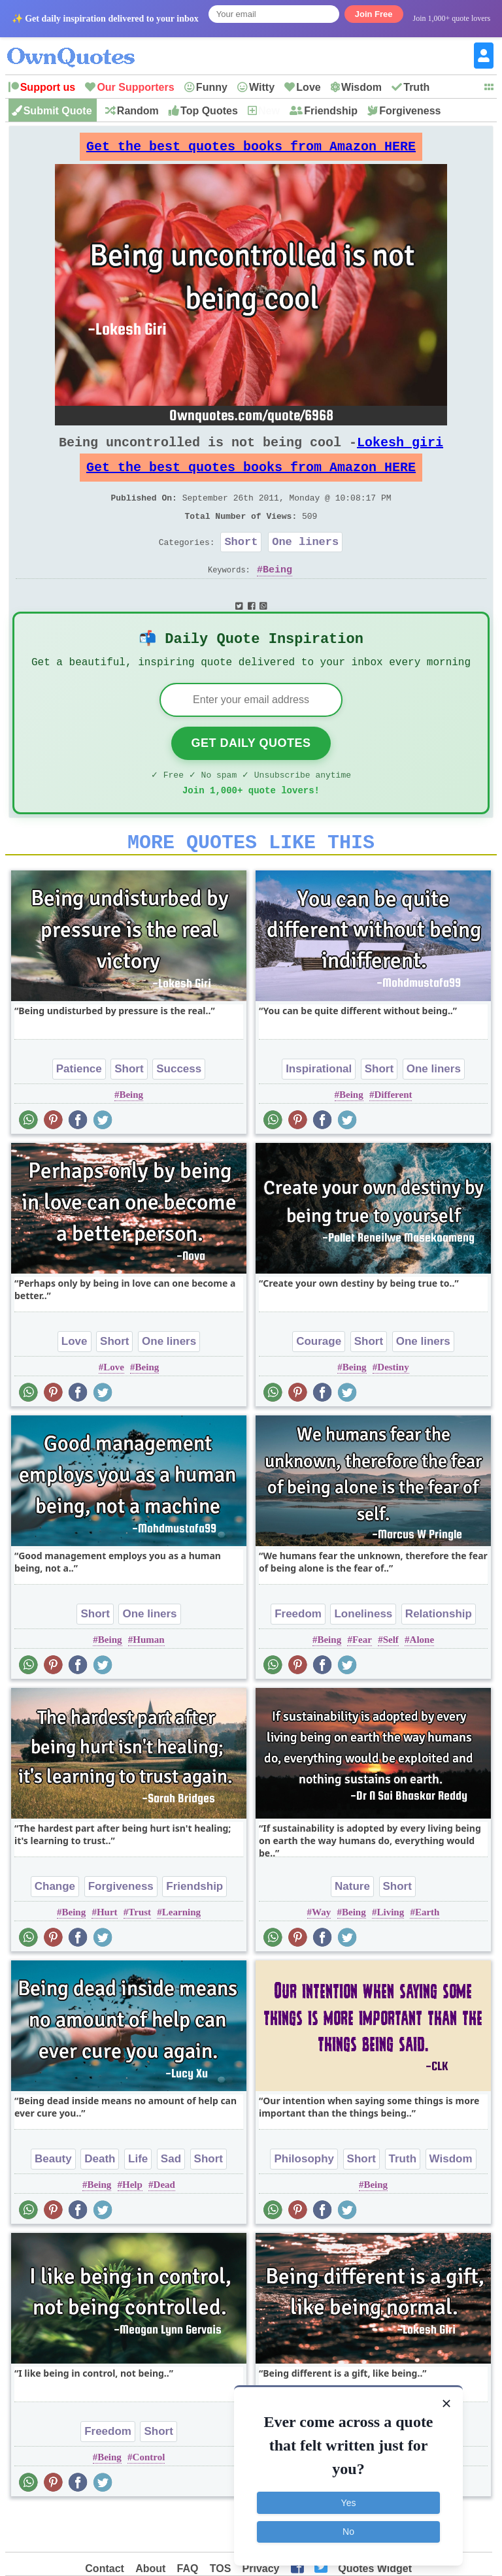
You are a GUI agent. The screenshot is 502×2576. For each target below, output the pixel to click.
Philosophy (304, 2199)
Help (132, 2225)
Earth (427, 1952)
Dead (164, 2225)
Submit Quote (58, 110)
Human (148, 1680)
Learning (181, 1952)
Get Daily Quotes (250, 775)
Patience (79, 1109)
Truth (416, 87)
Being (277, 595)
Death (99, 2199)
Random (138, 110)
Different (393, 1135)
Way (321, 1952)
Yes (348, 2500)
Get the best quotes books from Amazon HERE (251, 150)
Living (390, 1952)
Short (241, 564)
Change (55, 1927)
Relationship (438, 1654)
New (269, 110)
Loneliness (363, 1654)
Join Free (374, 14)
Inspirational (319, 1109)
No (348, 2529)
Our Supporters (135, 87)
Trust (139, 1952)
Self (391, 1680)
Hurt (107, 1952)
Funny (211, 87)
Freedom (298, 1654)
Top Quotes (209, 110)
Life (138, 2199)
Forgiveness (410, 110)
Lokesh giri (400, 452)
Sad (171, 2199)
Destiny (393, 1407)
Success (178, 1109)
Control (149, 2497)
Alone (422, 1680)
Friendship (331, 110)
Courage (318, 1382)
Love (308, 87)
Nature (352, 1927)
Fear (362, 1680)
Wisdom (361, 87)
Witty (262, 87)
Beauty (53, 2199)
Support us (47, 87)
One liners (305, 564)
